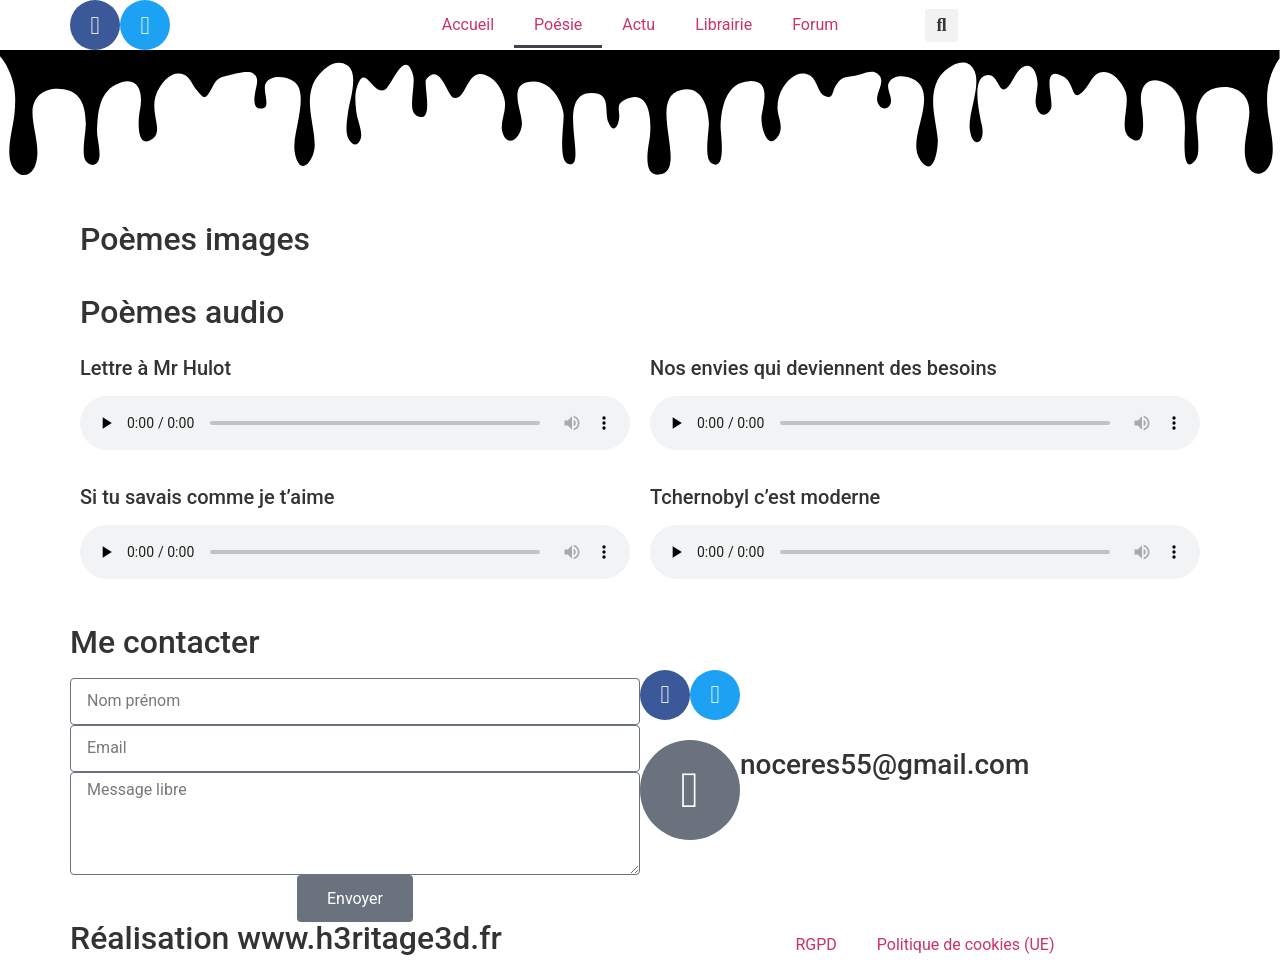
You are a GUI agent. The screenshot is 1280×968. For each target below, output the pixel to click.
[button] (941, 25)
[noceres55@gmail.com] (690, 790)
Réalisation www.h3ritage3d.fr (286, 938)
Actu (638, 24)
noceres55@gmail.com (884, 764)
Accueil (468, 24)
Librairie (723, 24)
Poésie (558, 24)
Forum (815, 24)
